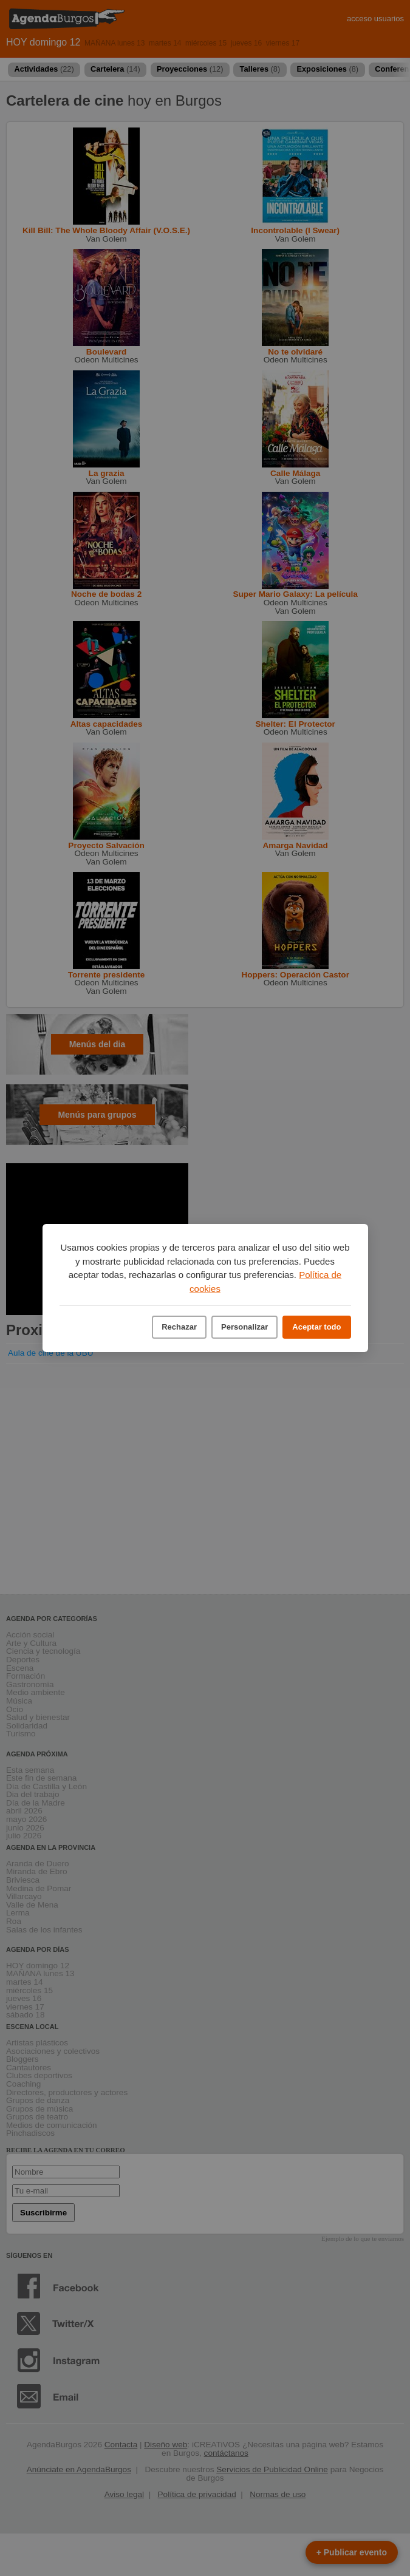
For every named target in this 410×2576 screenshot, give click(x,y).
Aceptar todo (316, 1326)
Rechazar (179, 1326)
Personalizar (244, 1326)
